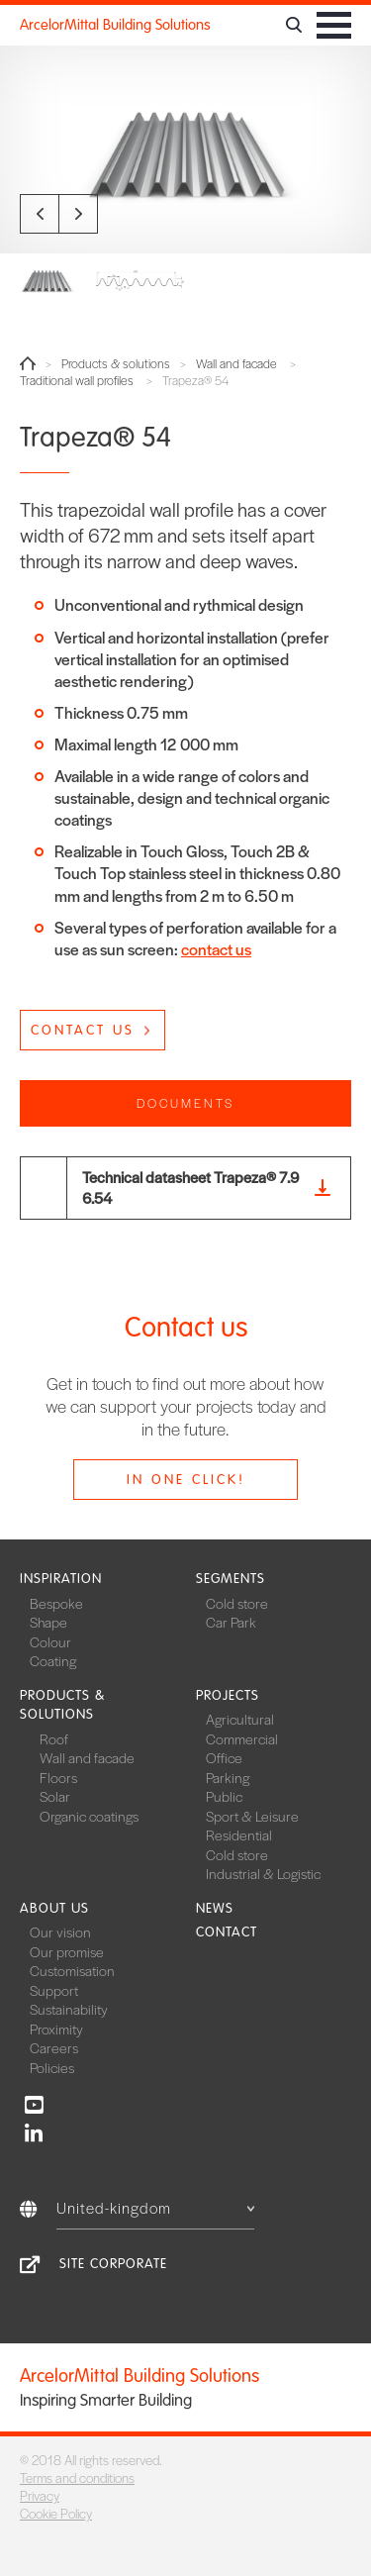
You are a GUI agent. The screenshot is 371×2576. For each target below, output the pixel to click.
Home (28, 363)
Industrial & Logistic (263, 1873)
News (214, 1908)
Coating (53, 1660)
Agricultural (240, 1719)
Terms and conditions (77, 2477)
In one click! (186, 1479)
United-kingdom (155, 2207)
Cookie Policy (56, 2513)
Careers (54, 2047)
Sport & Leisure (252, 1816)
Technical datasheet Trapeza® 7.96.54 (190, 1187)
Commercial (242, 1738)
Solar (55, 1796)
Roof (54, 1738)
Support (54, 1990)
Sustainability (69, 2009)
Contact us (83, 1030)
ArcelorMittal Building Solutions (115, 25)
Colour (50, 1641)
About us (54, 1908)
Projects (227, 1695)
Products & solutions (115, 363)
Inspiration (61, 1578)
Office (224, 1757)
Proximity (56, 2028)
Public (224, 1796)
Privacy (39, 2495)
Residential (239, 1834)
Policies (52, 2067)
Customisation (72, 1970)
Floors (58, 1777)
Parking (227, 1777)
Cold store (237, 1603)
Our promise (67, 1951)
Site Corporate (113, 2263)
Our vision (60, 1931)
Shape (48, 1622)
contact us (216, 949)
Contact (226, 1932)
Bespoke (56, 1603)
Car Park (231, 1622)
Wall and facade (236, 363)
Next (78, 214)
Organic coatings (89, 1816)
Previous (39, 214)
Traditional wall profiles (77, 380)
